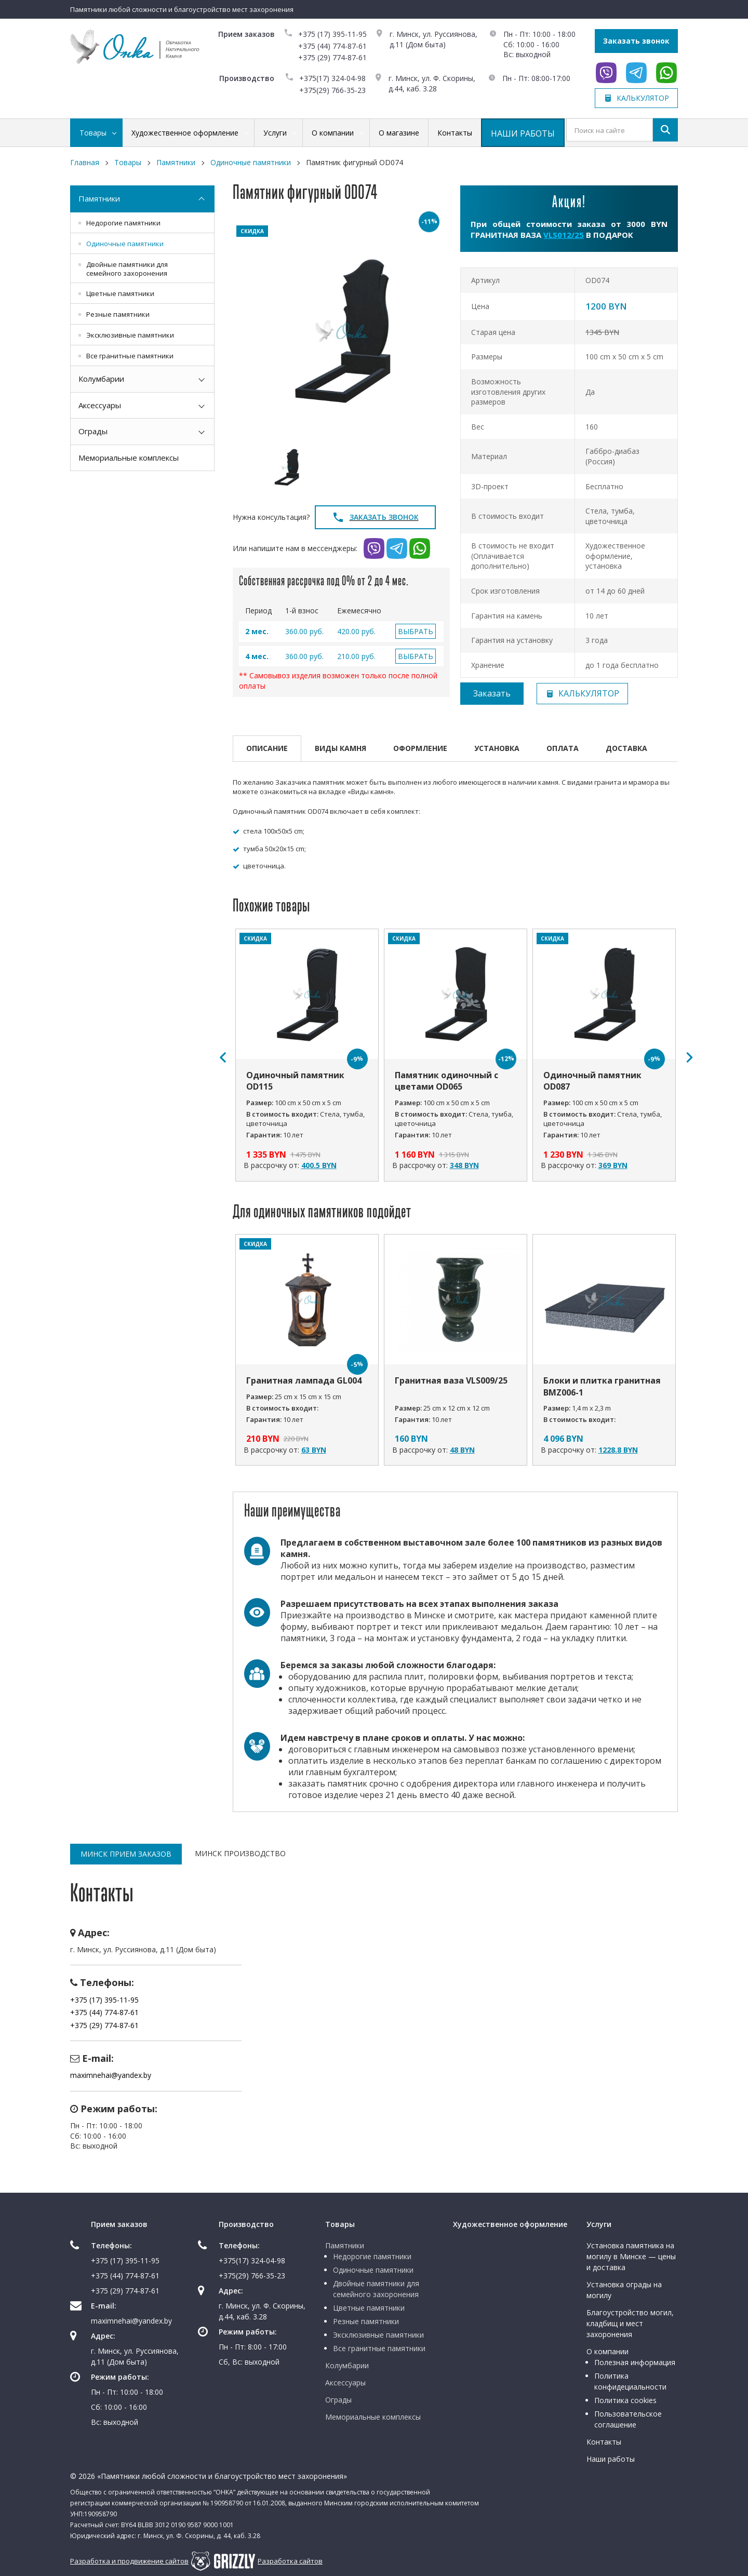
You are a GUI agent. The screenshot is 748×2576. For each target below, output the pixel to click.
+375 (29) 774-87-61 (332, 57)
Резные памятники (118, 314)
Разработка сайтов (290, 2561)
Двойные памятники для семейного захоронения (127, 269)
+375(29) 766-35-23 (332, 90)
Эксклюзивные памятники (130, 335)
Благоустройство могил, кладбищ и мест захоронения (630, 2323)
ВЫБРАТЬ (415, 631)
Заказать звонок (636, 41)
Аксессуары (99, 405)
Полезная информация (634, 2362)
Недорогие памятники (123, 222)
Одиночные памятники (125, 243)
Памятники (99, 198)
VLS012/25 (563, 235)
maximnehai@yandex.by (110, 2075)
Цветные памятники (120, 293)
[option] (341, 330)
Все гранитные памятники (129, 355)
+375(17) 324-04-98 (332, 78)
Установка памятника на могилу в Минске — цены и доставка (631, 2256)
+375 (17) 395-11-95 (332, 34)
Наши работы (610, 2459)
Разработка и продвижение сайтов (129, 2561)
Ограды (93, 431)
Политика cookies (625, 2400)
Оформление (420, 748)
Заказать (492, 693)
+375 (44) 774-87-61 (332, 46)
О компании (607, 2351)
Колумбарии (101, 378)
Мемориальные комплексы (128, 457)
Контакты (603, 2442)
